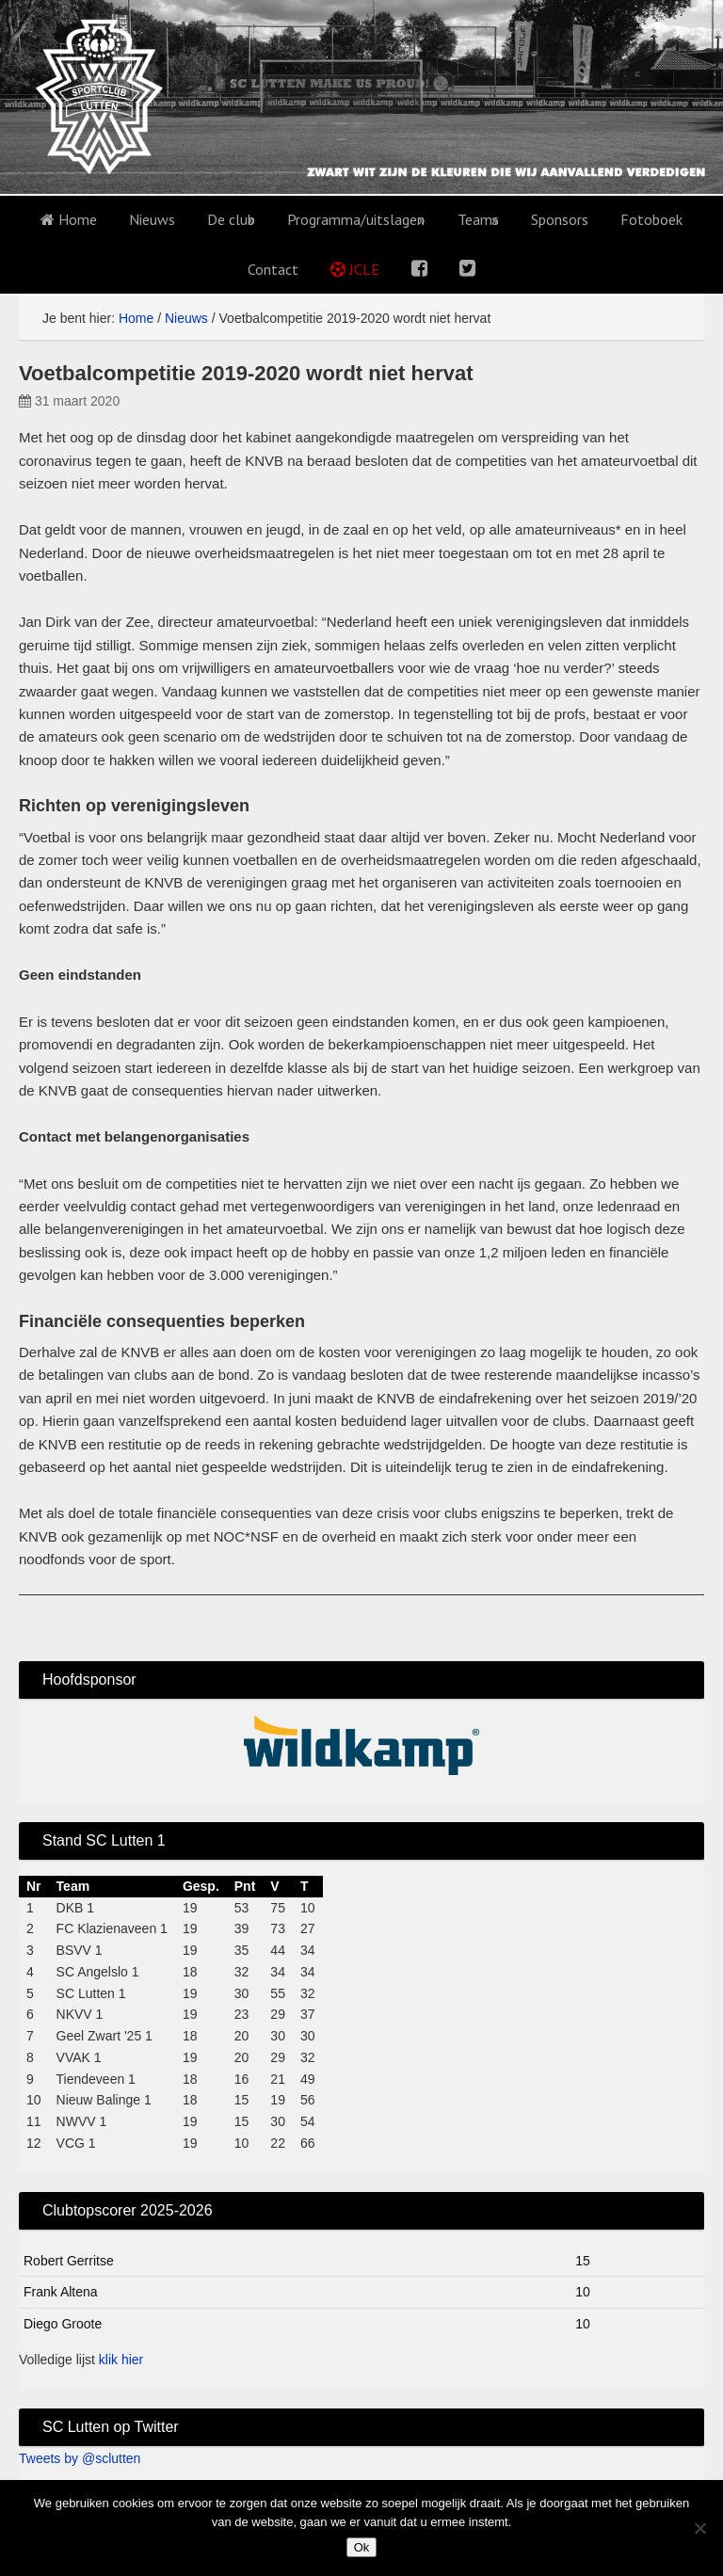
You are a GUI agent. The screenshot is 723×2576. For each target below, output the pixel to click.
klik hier (121, 2359)
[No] (699, 2528)
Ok (362, 2547)
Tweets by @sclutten (79, 2458)
